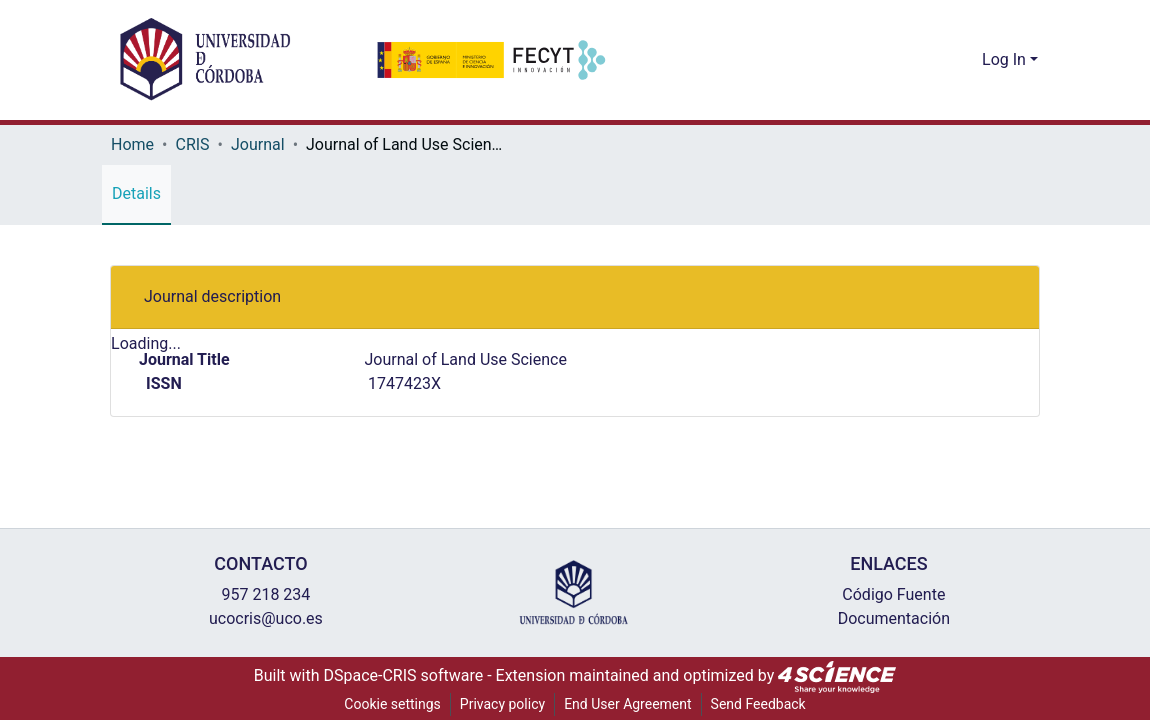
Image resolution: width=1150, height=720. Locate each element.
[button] (991, 297)
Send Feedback (762, 704)
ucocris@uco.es (261, 619)
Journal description (207, 297)
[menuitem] (964, 60)
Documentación (888, 619)
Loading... (146, 345)
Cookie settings (388, 704)
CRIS (195, 145)
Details (137, 194)
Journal (260, 145)
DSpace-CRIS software (407, 676)
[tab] (575, 298)
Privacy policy (499, 704)
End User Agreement (627, 704)
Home (132, 145)
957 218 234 (261, 595)
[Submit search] (935, 60)
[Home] (205, 60)
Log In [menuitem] (1004, 60)
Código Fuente (888, 595)
